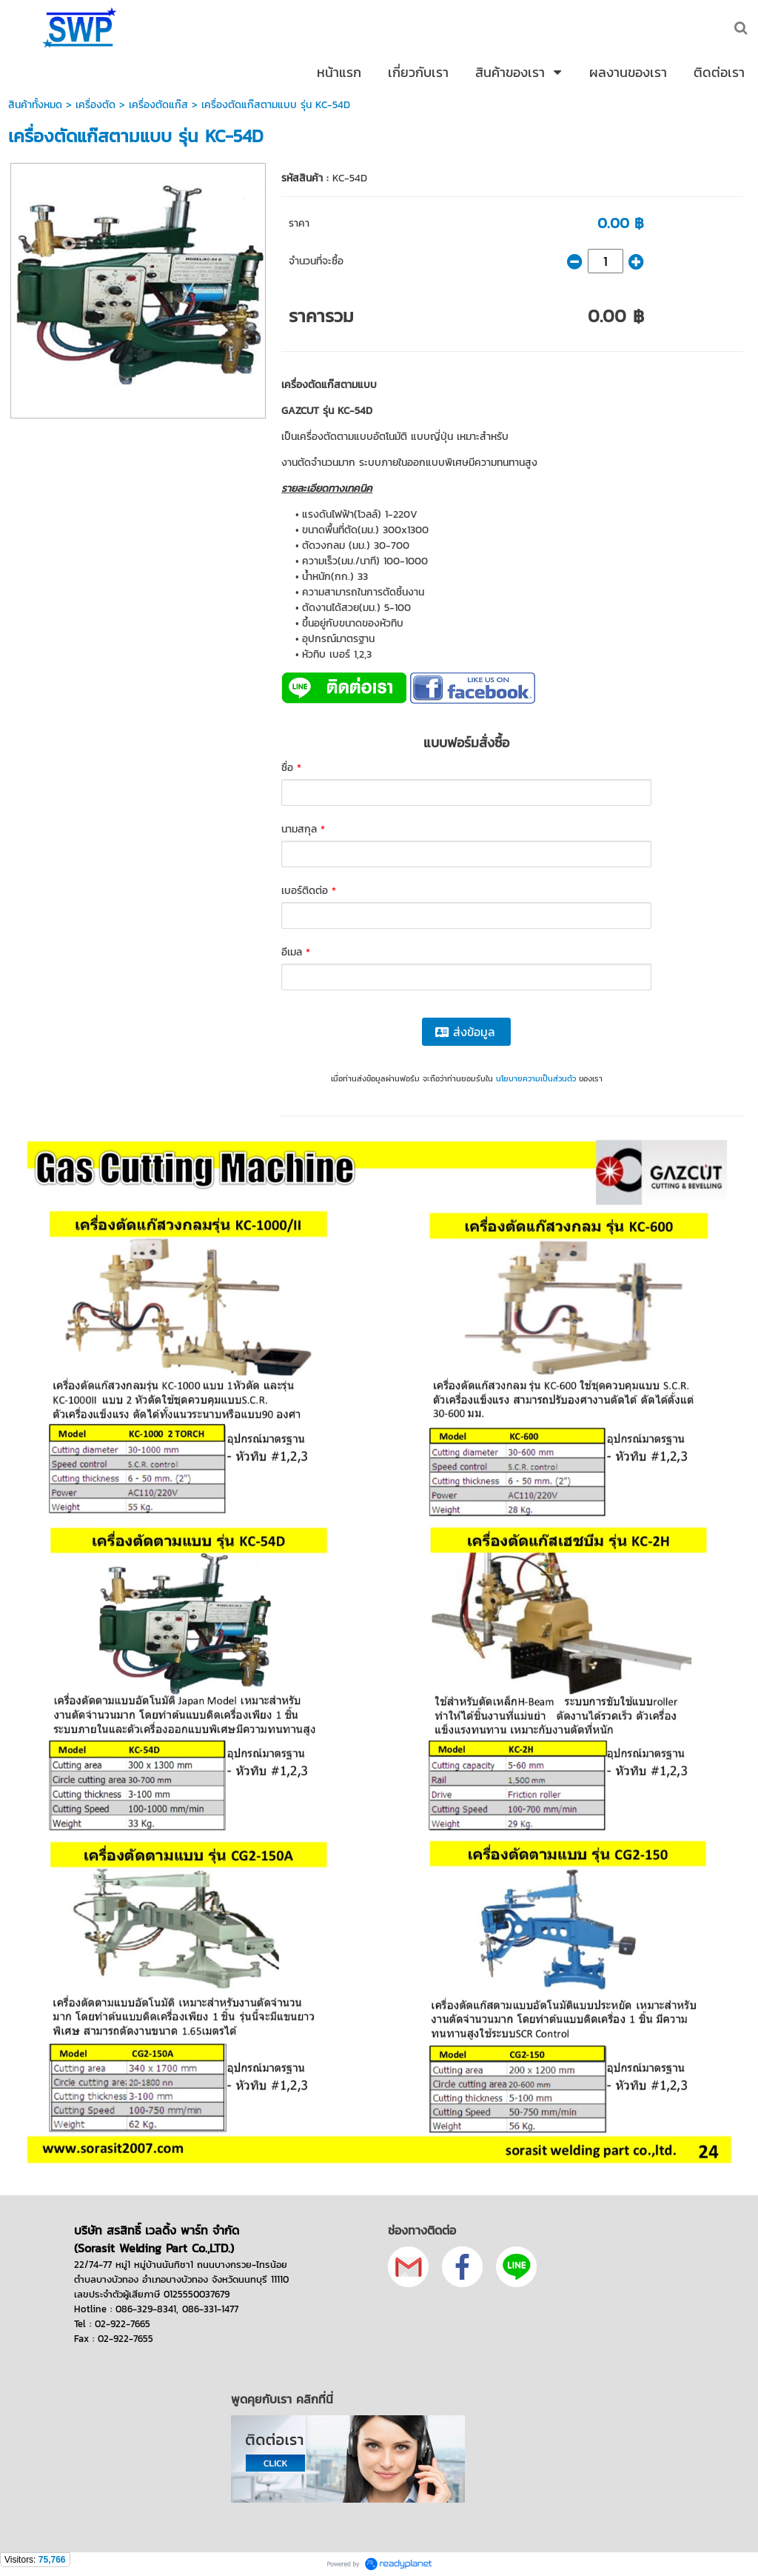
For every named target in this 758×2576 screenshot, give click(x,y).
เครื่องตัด (95, 105)
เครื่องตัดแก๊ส (158, 105)
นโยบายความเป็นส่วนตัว (536, 1078)
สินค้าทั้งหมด (35, 105)
